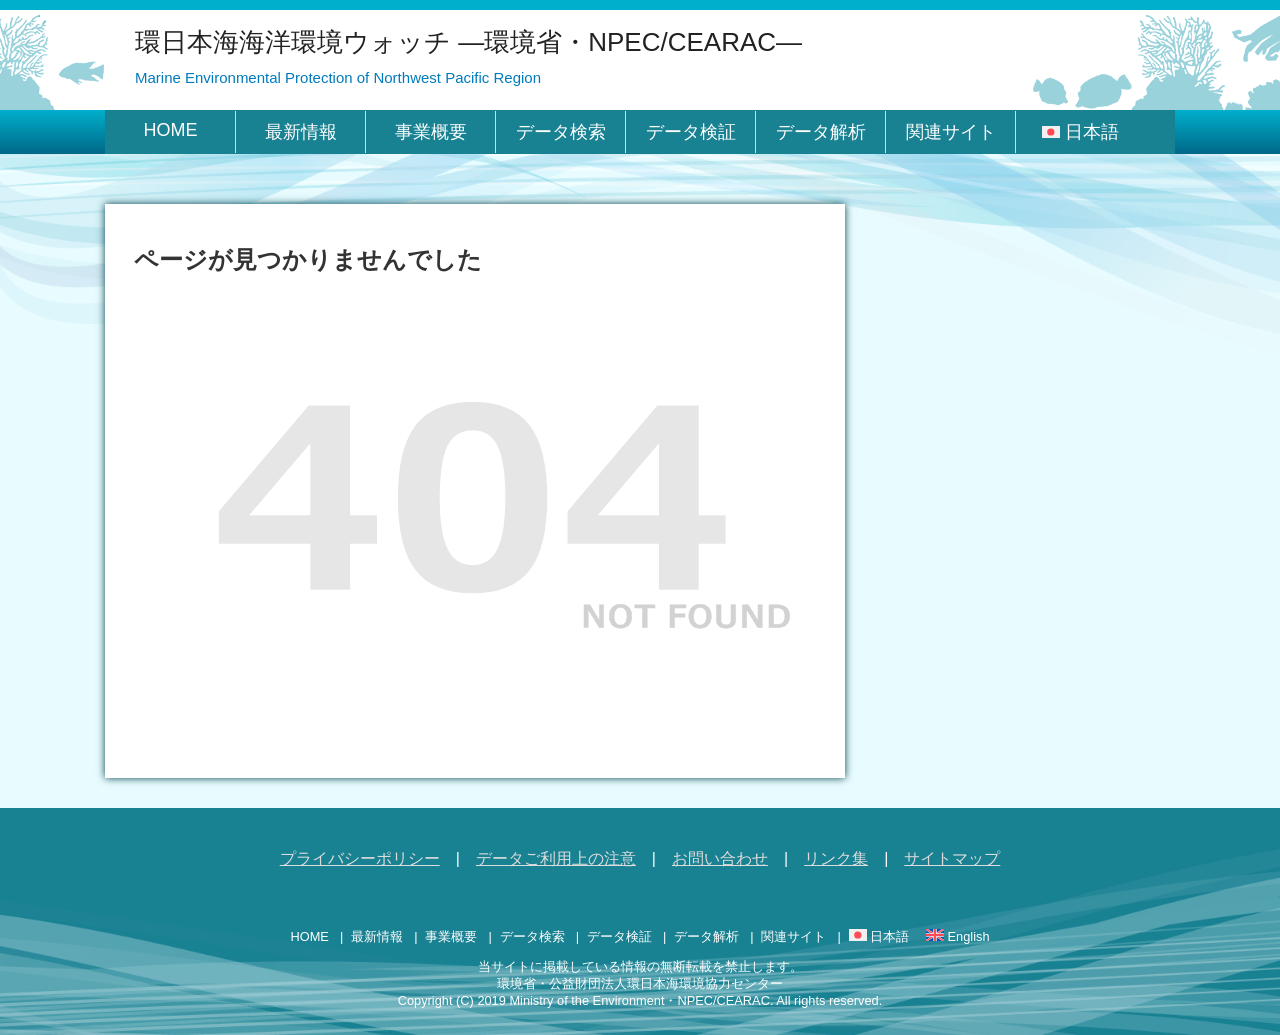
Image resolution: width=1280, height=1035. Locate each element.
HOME (171, 130)
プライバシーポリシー (360, 858)
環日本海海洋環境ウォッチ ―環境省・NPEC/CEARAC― (468, 42)
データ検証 (691, 132)
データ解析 (821, 132)
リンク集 (836, 858)
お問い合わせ (720, 858)
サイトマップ (952, 858)
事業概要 (431, 132)
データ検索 (561, 132)
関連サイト (951, 132)
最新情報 (301, 132)
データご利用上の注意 (556, 858)
